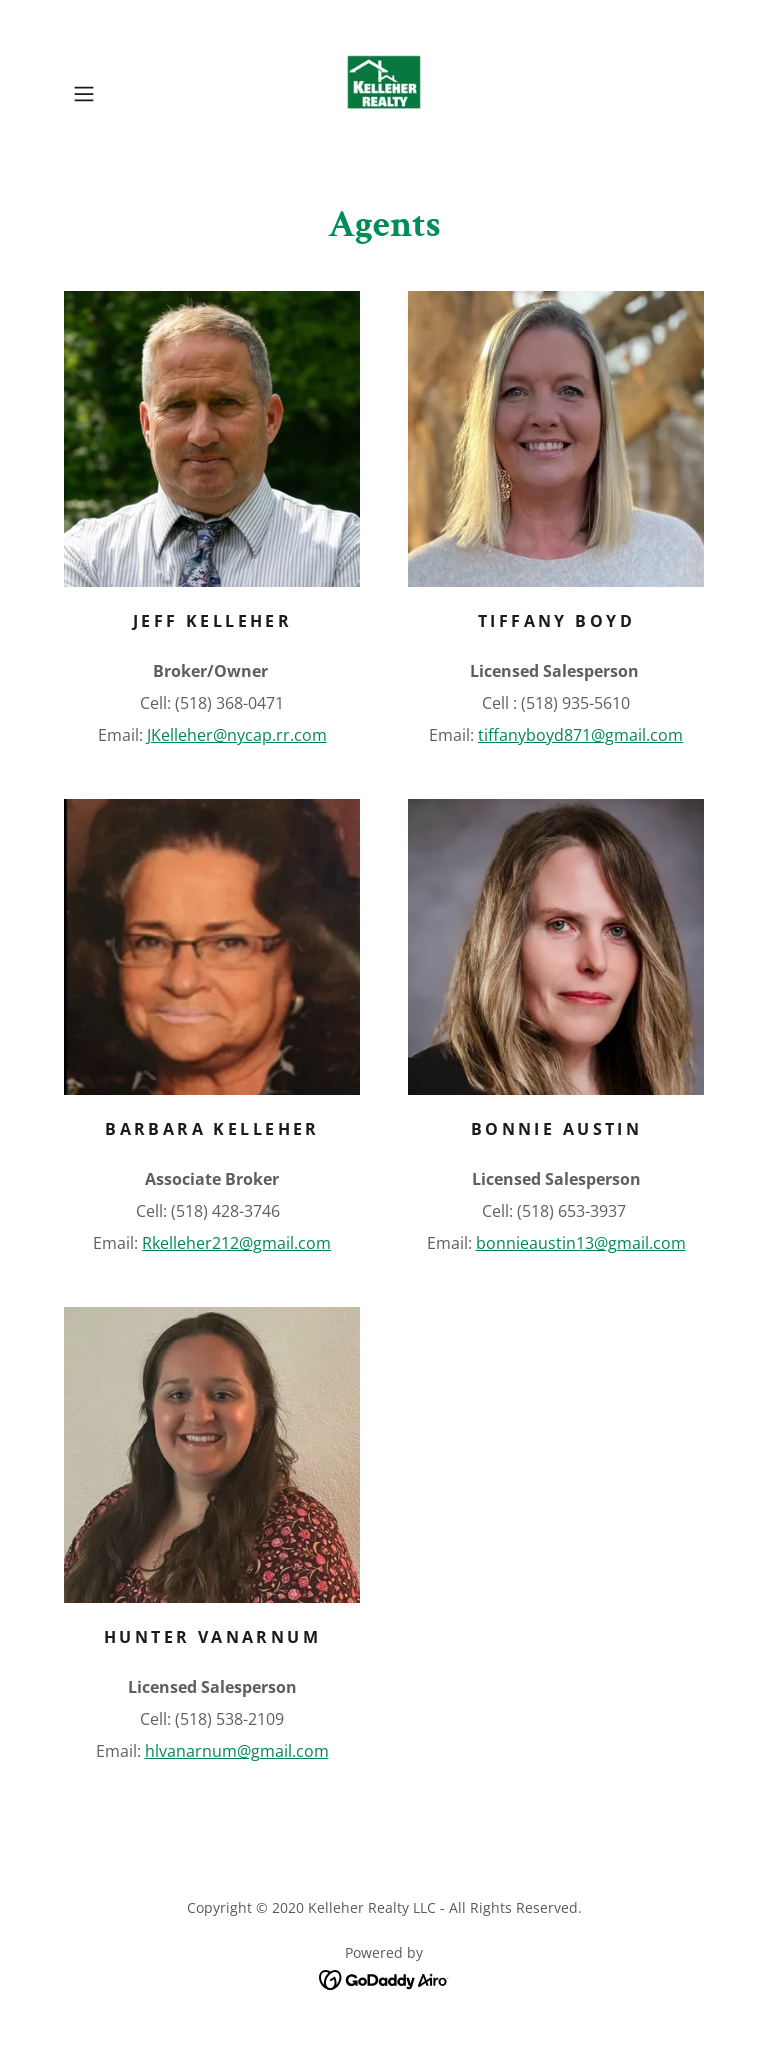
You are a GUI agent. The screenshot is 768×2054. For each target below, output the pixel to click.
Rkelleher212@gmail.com (236, 1243)
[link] (384, 94)
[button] (112, 94)
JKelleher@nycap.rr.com (237, 735)
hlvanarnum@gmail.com (237, 1751)
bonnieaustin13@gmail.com (581, 1243)
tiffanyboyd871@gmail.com (580, 735)
